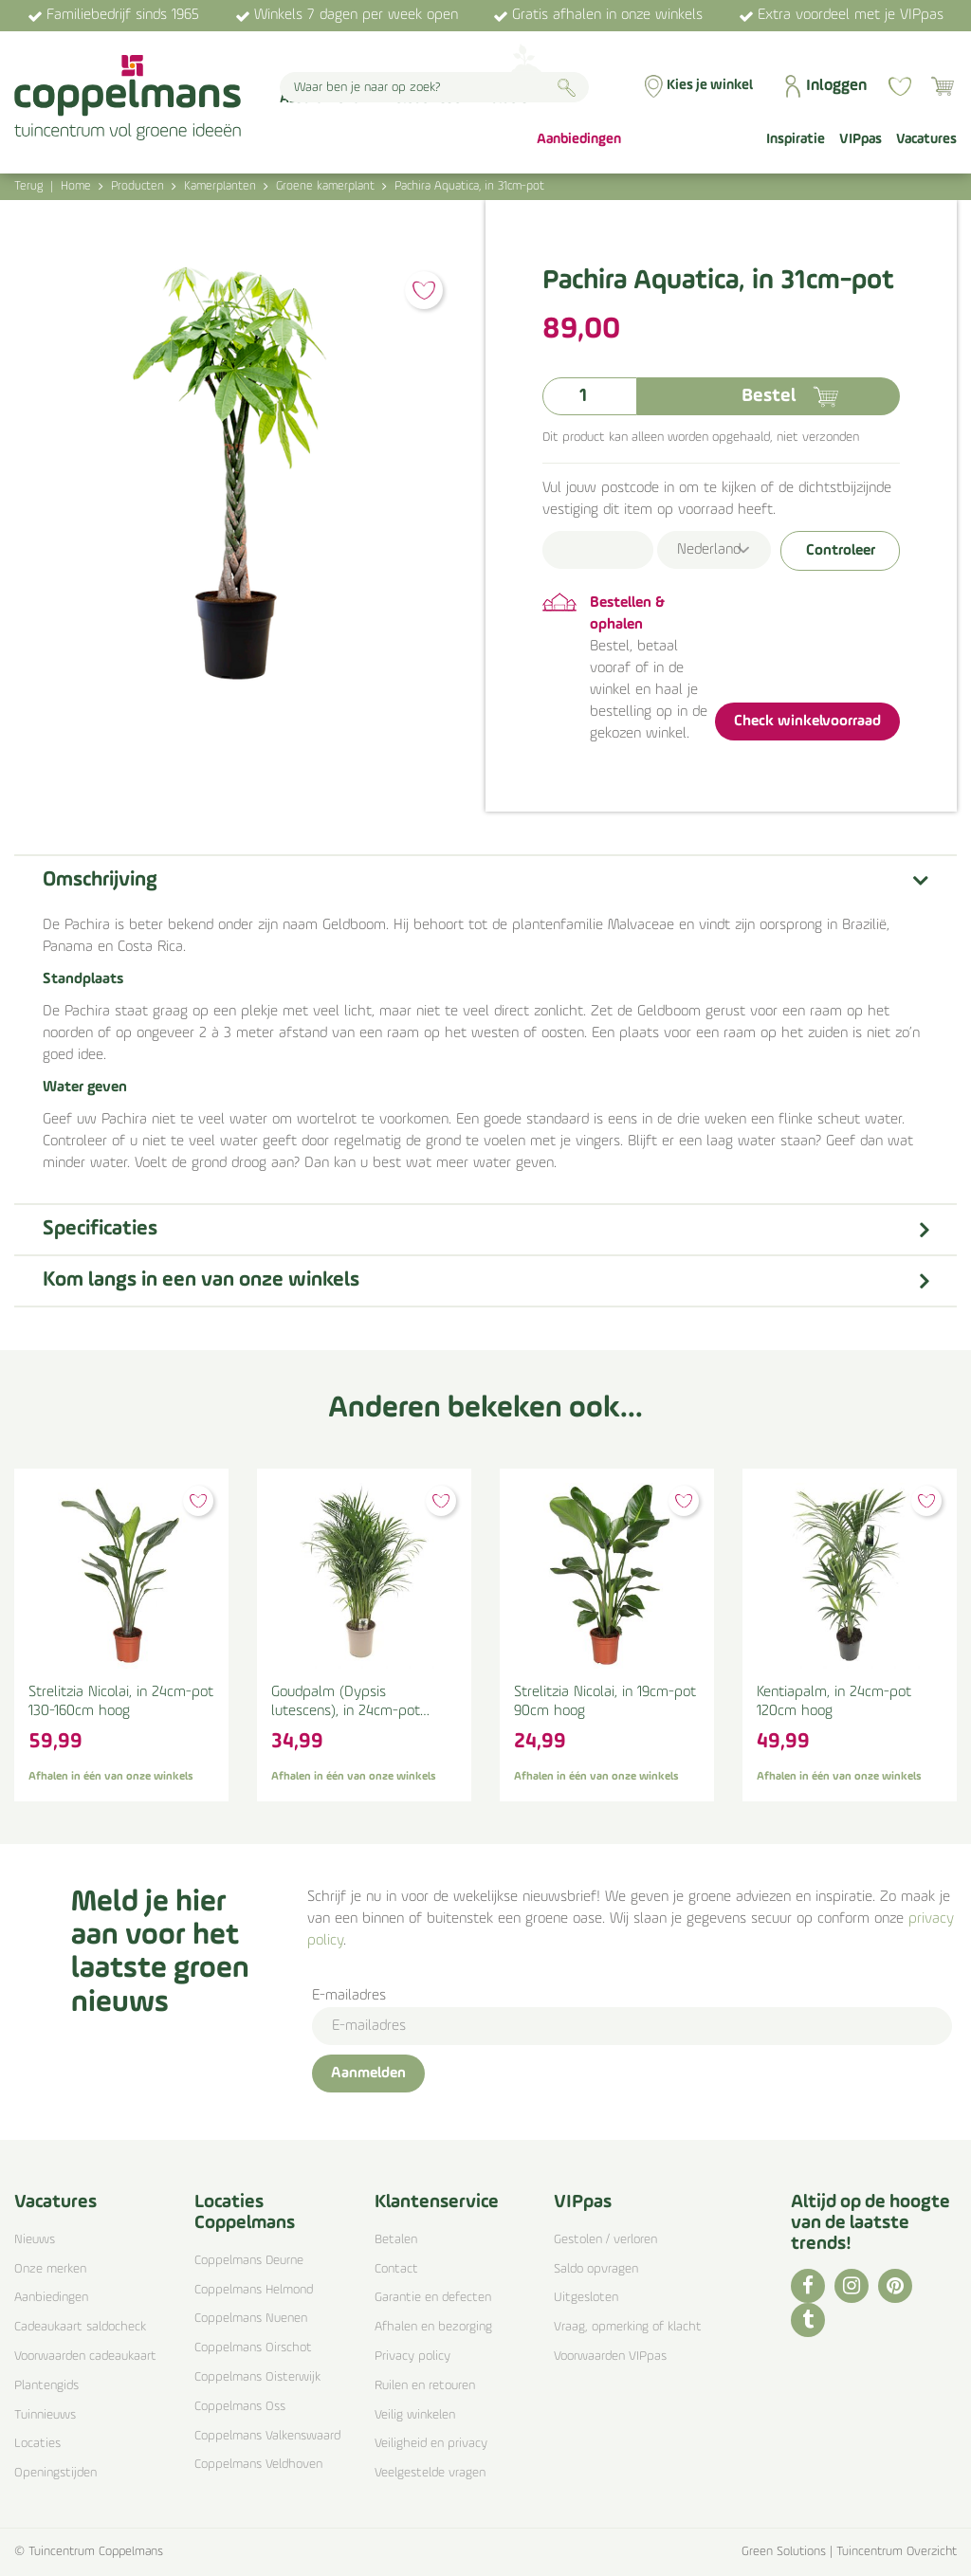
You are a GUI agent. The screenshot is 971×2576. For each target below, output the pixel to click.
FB (808, 2286)
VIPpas (583, 2202)
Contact (396, 2269)
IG (851, 2286)
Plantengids (46, 2386)
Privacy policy (412, 2356)
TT (808, 2320)
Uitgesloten (586, 2298)
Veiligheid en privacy (431, 2444)
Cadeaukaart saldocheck (80, 2327)
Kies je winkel (710, 86)
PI (895, 2286)
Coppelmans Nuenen (250, 2318)
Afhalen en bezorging (433, 2327)
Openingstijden (55, 2473)
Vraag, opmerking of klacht (628, 2327)
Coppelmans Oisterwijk (257, 2377)
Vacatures (55, 2202)
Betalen (396, 2240)
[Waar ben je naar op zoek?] (434, 87)
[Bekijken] (942, 86)
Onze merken (50, 2269)
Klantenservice (437, 2202)
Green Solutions (784, 2552)
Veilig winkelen (415, 2415)
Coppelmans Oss (239, 2407)
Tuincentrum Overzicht (896, 2552)
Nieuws (34, 2240)
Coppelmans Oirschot (253, 2348)
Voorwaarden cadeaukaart (85, 2356)
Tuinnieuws (45, 2415)
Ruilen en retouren (425, 2386)
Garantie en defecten (433, 2298)
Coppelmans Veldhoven (258, 2464)
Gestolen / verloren (605, 2240)
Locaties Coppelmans (244, 2213)
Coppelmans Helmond (253, 2290)
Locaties (37, 2444)
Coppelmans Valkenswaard (267, 2436)
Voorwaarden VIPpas (610, 2356)
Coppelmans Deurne (248, 2261)
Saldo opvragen (596, 2269)
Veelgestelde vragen (430, 2473)
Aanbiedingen (51, 2298)
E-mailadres (349, 1995)
